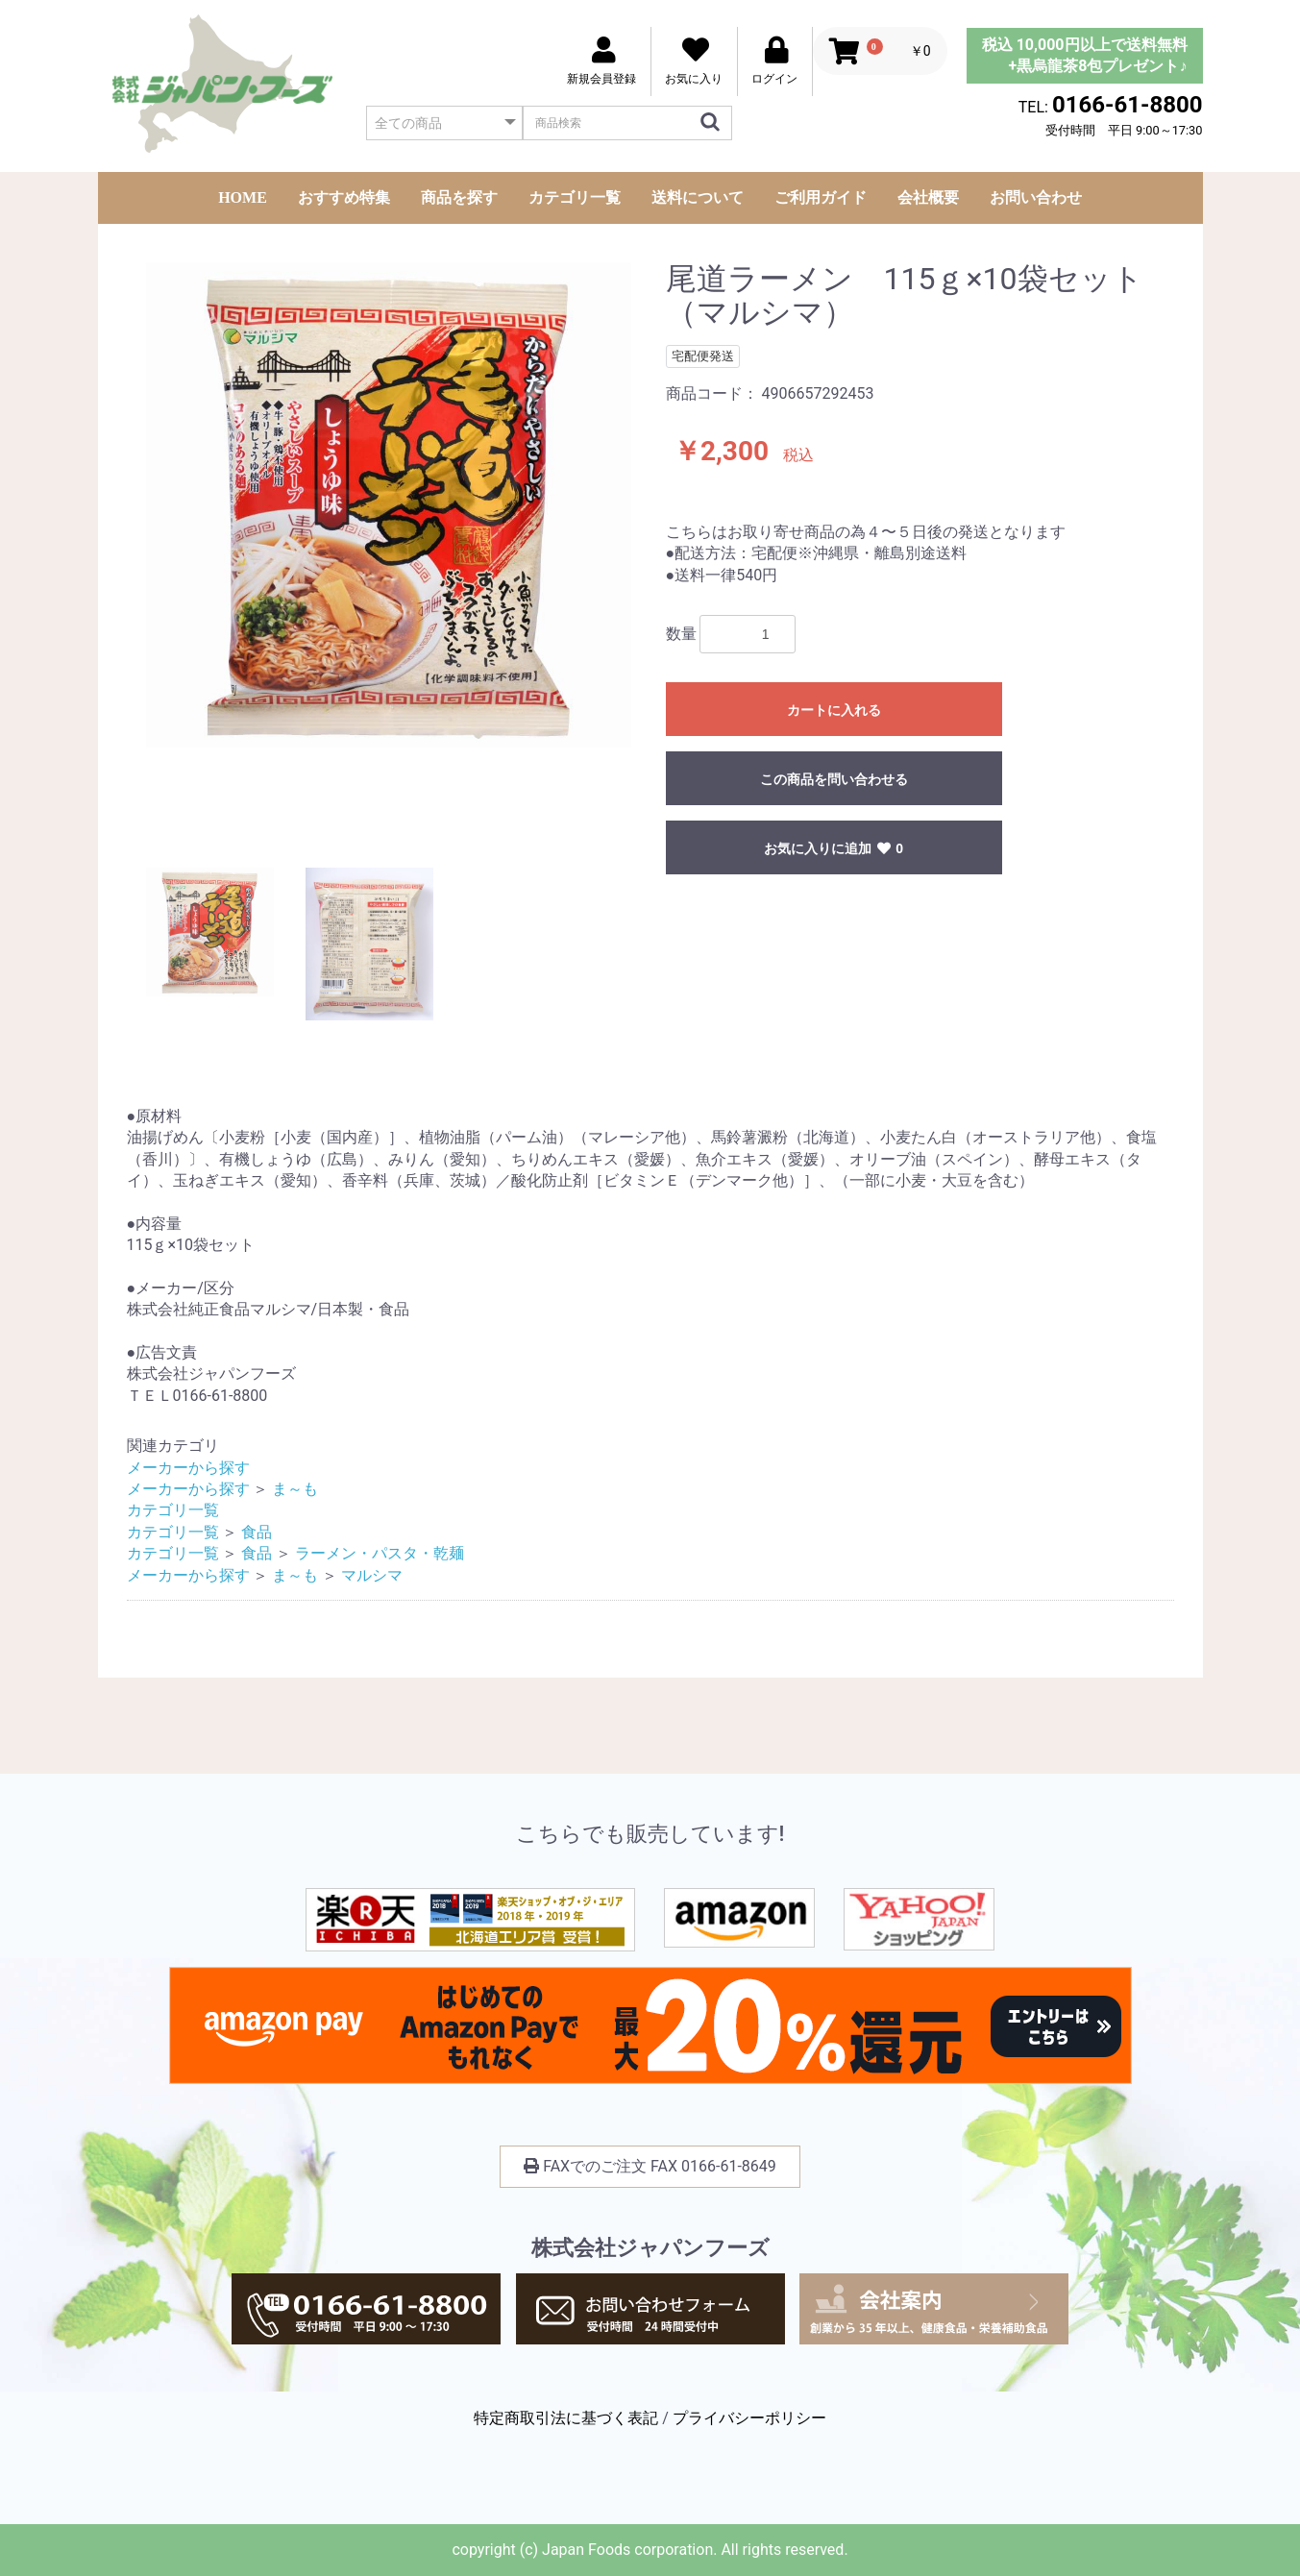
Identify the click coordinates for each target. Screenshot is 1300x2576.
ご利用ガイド (820, 197)
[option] (388, 505)
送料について (697, 197)
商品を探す (459, 197)
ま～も (295, 1489)
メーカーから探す (188, 1468)
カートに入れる (834, 710)
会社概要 (928, 197)
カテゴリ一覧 (574, 197)
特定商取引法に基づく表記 (566, 2418)
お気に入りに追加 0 (833, 848)
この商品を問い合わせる (834, 779)
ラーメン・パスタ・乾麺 (379, 1553)
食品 (256, 1532)
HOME (242, 197)
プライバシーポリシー (749, 2418)
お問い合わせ (1036, 197)
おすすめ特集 (344, 197)
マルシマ (372, 1575)
